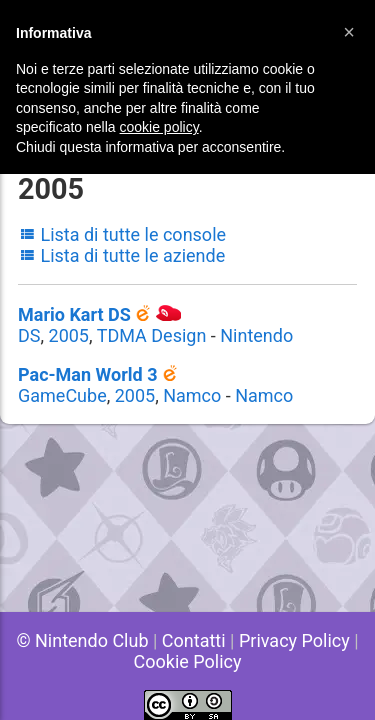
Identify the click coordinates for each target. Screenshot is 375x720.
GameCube (62, 395)
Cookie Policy (188, 661)
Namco (192, 395)
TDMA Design (152, 335)
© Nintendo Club (82, 640)
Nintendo (256, 335)
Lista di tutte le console (122, 234)
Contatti (194, 640)
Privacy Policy (294, 640)
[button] (349, 32)
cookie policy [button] (159, 127)
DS (29, 335)
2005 (69, 335)
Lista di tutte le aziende (121, 255)
